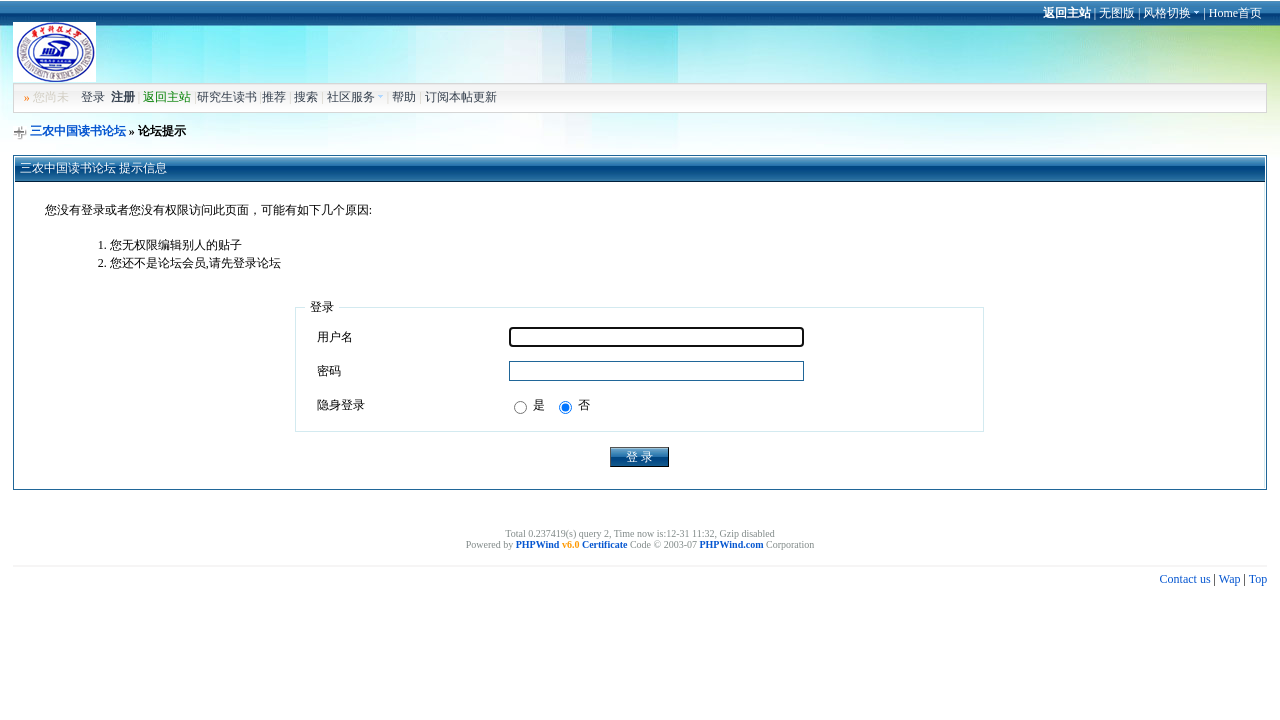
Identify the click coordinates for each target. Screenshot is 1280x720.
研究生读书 (227, 97)
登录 (93, 97)
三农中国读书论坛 (78, 131)
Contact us (1185, 579)
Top (1258, 579)
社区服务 (355, 97)
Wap (1230, 579)
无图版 (1117, 13)
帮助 (404, 97)
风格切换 (1171, 13)
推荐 (274, 97)
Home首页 (1235, 13)
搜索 (306, 97)
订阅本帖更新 (461, 97)
